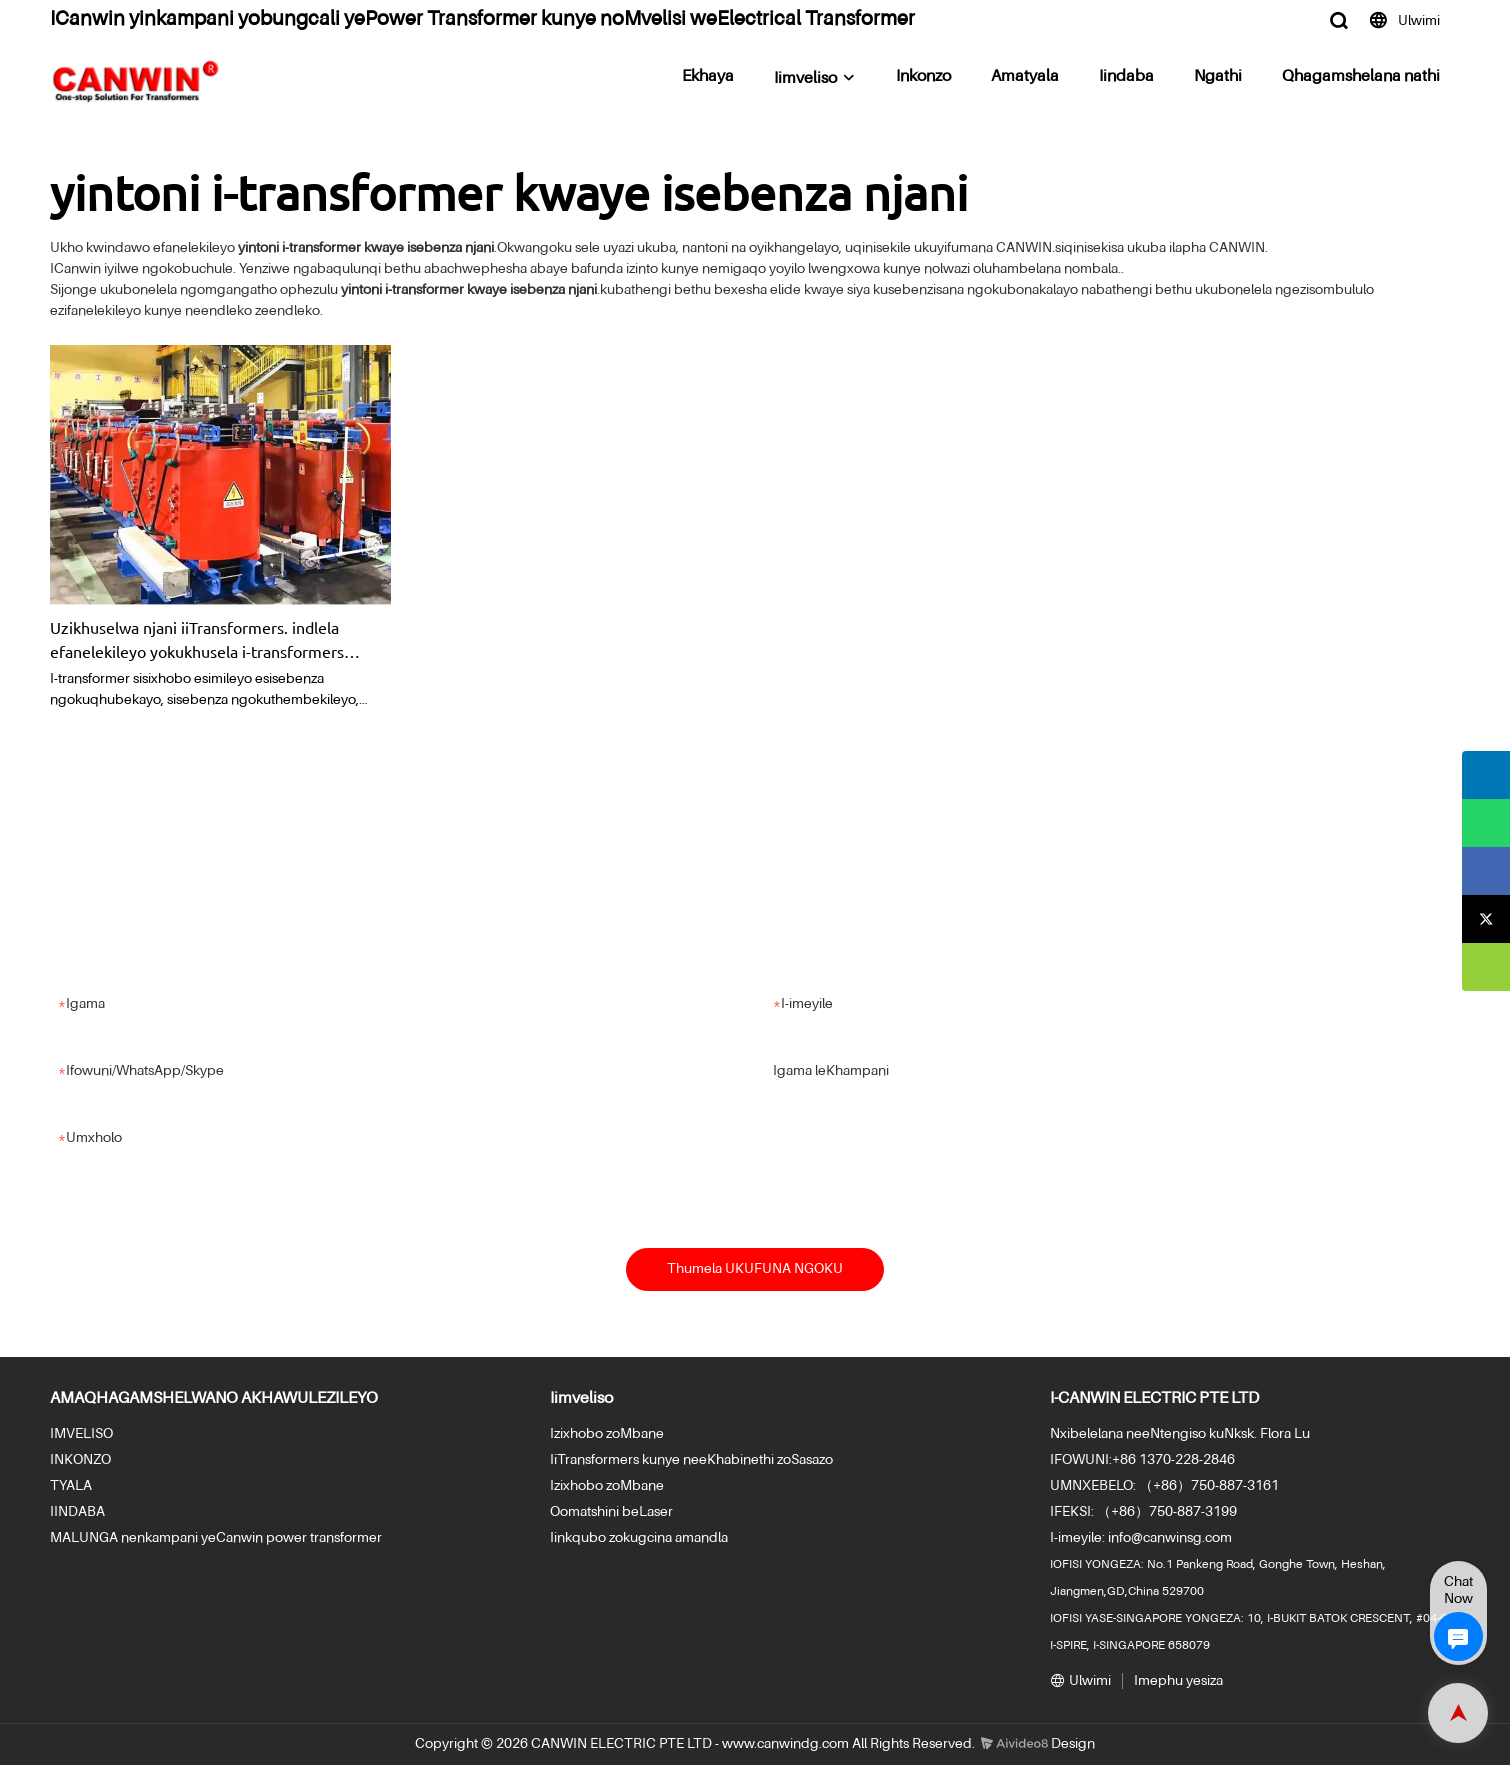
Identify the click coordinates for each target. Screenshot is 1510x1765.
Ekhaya (708, 77)
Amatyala (1025, 77)
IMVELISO (81, 1434)
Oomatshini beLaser (611, 1512)
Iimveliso (805, 79)
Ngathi (1218, 77)
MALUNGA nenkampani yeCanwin (156, 1538)
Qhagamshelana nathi (1361, 77)
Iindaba (1126, 77)
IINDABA (77, 1512)
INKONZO (80, 1460)
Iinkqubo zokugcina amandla (639, 1538)
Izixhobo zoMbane (607, 1434)
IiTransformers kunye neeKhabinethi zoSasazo (691, 1460)
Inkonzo (923, 77)
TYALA (71, 1486)
